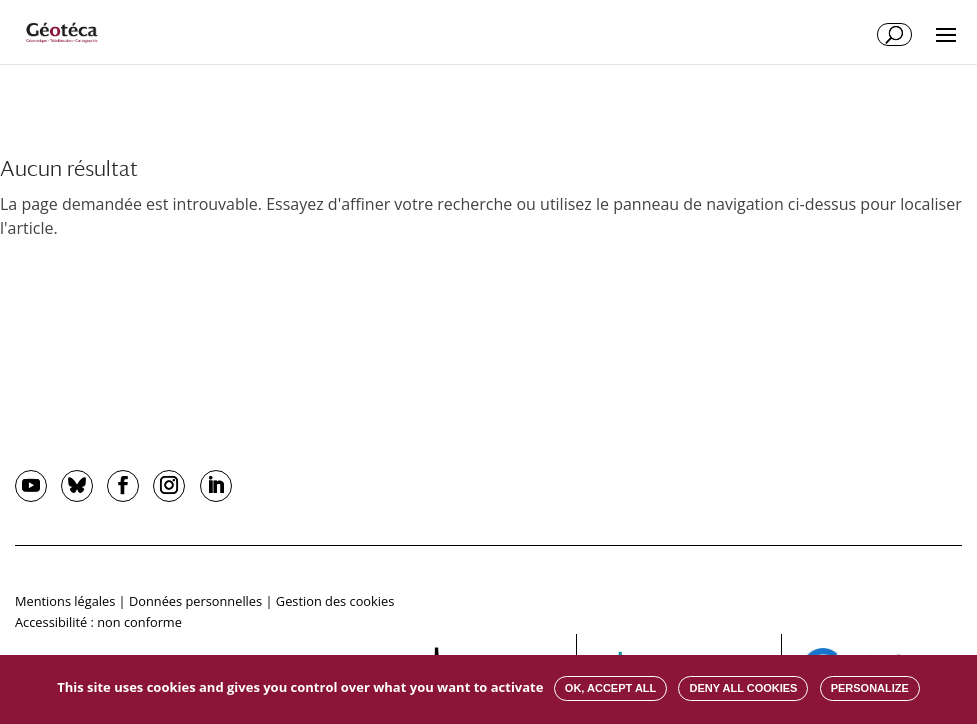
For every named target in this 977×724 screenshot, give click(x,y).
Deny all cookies (743, 688)
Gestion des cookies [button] (335, 601)
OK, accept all (610, 688)
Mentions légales (65, 601)
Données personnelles (195, 601)
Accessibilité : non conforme (98, 622)
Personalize (870, 688)
